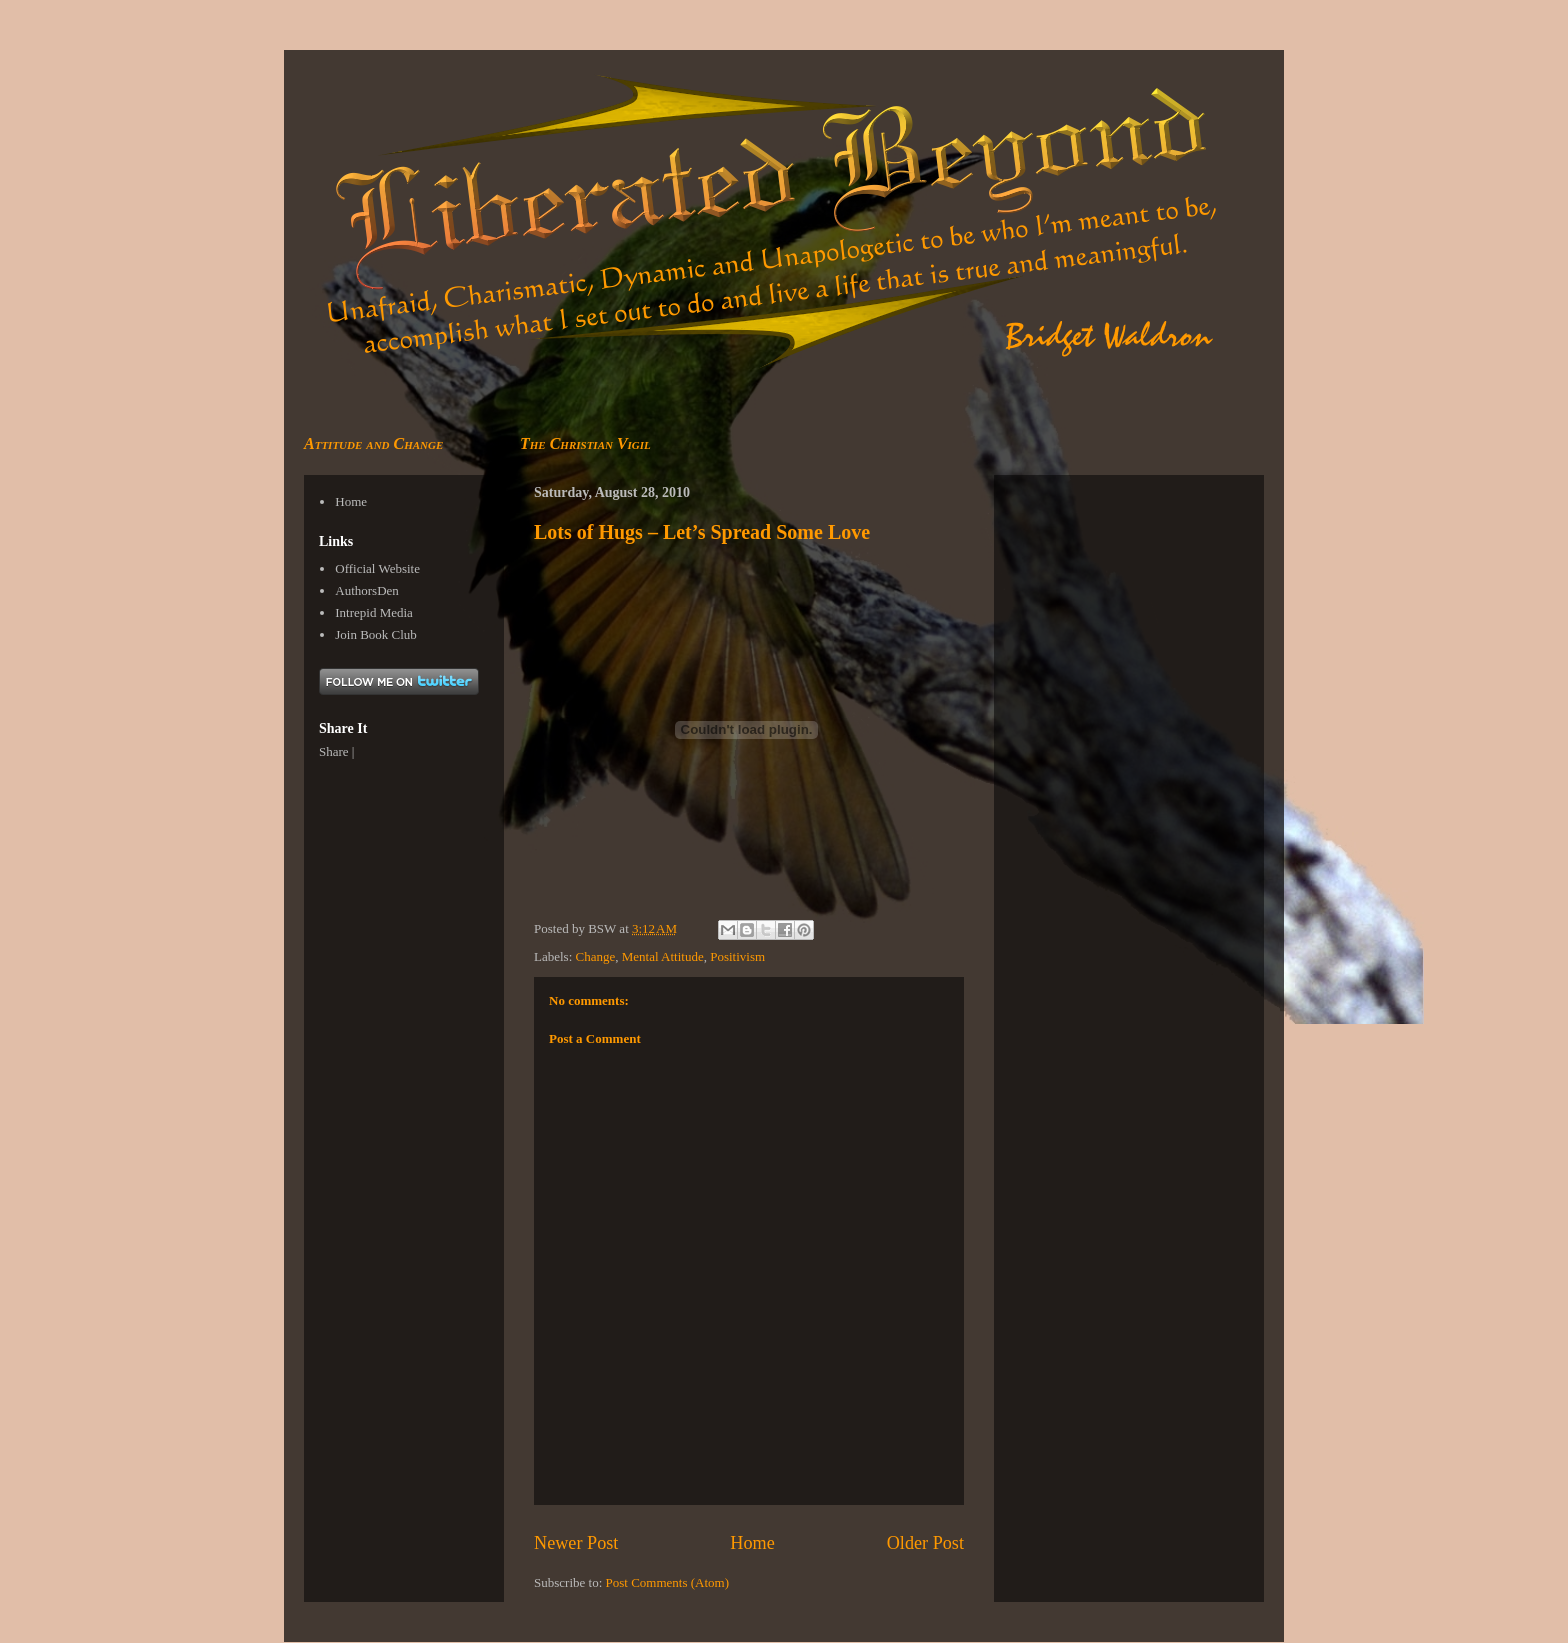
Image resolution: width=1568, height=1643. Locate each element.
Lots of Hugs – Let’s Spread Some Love (702, 532)
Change (596, 956)
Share (334, 751)
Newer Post (576, 1543)
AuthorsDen (367, 590)
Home (752, 1543)
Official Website (377, 568)
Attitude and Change (373, 443)
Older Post (925, 1543)
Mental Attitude (663, 956)
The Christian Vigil (585, 443)
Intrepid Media (374, 612)
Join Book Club (376, 634)
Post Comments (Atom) (668, 1582)
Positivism (737, 956)
